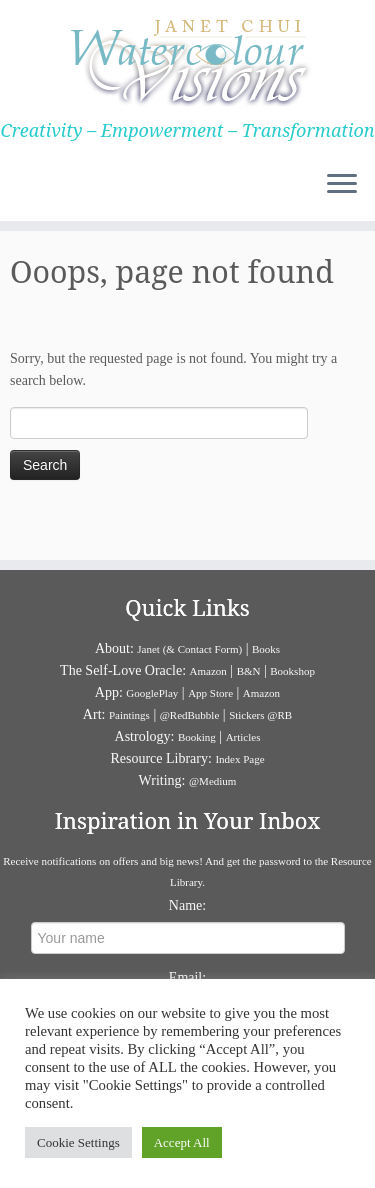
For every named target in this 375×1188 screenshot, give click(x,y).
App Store (210, 693)
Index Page (239, 759)
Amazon (208, 671)
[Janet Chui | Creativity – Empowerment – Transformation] (187, 60)
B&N (249, 671)
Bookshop (292, 671)
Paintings (129, 715)
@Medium (212, 781)
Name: (187, 905)
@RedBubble (190, 715)
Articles (243, 737)
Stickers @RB (260, 715)
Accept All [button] (182, 1142)
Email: (187, 977)
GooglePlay (152, 693)
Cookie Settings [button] (78, 1142)
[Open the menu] (342, 185)
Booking (197, 737)
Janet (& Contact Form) (189, 649)
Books (266, 649)
